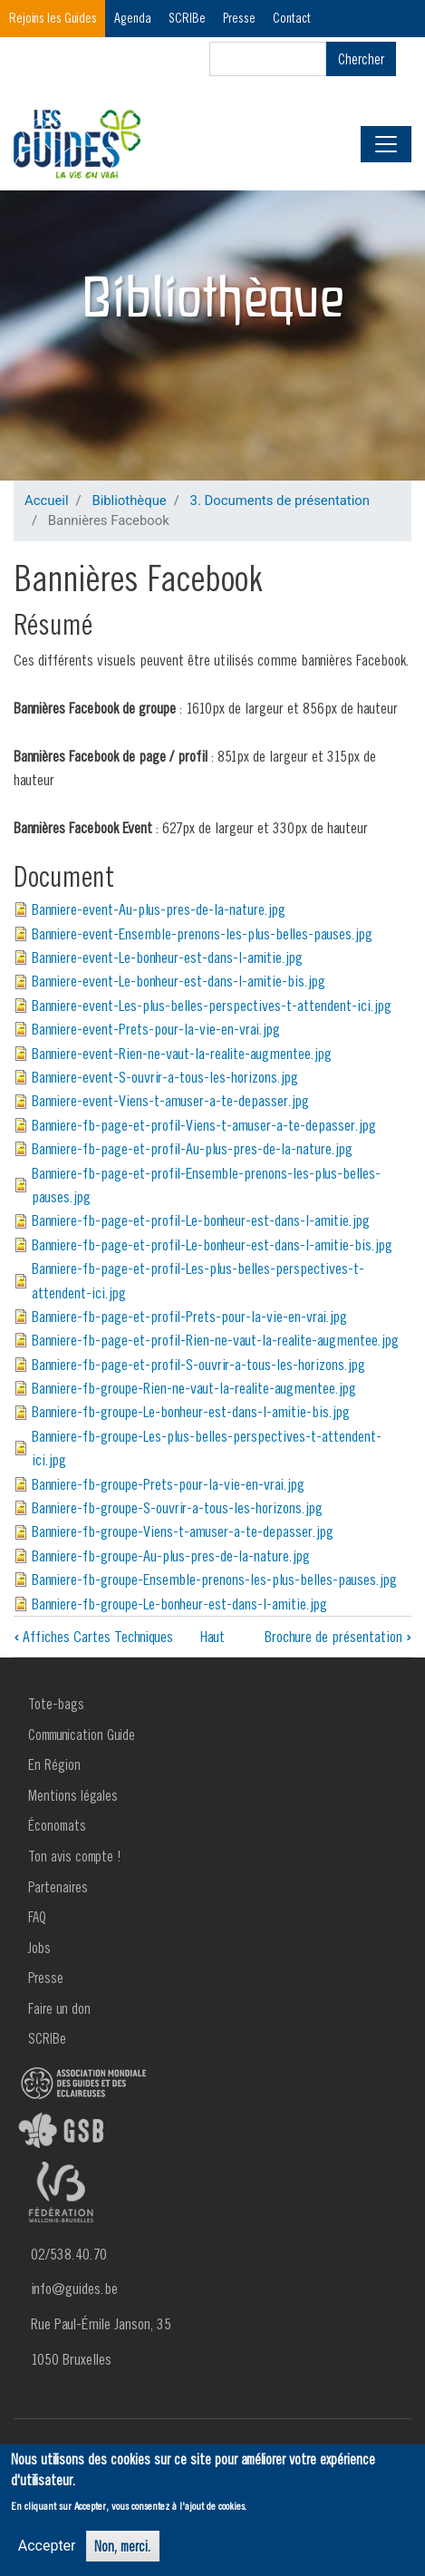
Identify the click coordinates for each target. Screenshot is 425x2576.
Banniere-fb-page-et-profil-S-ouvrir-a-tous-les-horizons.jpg (198, 1364)
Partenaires (58, 1887)
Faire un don (59, 2008)
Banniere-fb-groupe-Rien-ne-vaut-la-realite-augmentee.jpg (194, 1387)
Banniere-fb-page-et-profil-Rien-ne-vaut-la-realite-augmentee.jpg (215, 1339)
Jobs (39, 1947)
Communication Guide (81, 1734)
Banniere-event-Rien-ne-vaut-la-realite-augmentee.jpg (182, 1053)
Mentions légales (73, 1795)
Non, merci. (122, 2546)
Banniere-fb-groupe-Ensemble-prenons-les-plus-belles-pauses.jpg (214, 1579)
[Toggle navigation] (386, 144)
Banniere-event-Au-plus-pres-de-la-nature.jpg (158, 909)
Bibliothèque (129, 500)
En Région (54, 1764)
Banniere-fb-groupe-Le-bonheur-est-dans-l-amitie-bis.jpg (191, 1411)
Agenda (132, 17)
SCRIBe (187, 17)
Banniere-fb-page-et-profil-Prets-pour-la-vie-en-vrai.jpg (189, 1316)
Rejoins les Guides (53, 17)
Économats (57, 1825)
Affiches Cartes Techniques (93, 1636)
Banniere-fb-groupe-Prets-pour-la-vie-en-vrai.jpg (168, 1483)
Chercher (361, 59)
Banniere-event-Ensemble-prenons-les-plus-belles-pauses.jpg (202, 933)
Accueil (46, 500)
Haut (212, 1636)
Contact (292, 17)
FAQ (37, 1917)
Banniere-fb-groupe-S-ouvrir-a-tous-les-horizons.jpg (177, 1507)
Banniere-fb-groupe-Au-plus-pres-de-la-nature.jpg (171, 1555)
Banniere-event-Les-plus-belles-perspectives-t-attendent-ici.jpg (211, 1005)
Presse (239, 17)
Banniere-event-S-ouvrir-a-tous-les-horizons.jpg (165, 1076)
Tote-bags (56, 1704)
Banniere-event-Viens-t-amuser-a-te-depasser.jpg (170, 1100)
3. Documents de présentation (280, 500)
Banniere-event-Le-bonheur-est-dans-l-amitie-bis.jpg (178, 980)
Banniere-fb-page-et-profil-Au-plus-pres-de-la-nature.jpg (192, 1148)
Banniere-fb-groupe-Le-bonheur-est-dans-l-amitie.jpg (179, 1603)
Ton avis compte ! (74, 1856)
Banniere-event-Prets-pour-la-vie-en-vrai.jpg (156, 1028)
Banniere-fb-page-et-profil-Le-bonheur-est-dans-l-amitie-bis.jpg (212, 1244)
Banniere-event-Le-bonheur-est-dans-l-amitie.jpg (167, 957)
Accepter (47, 2545)
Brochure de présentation (338, 1636)
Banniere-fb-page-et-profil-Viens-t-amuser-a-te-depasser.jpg (204, 1124)
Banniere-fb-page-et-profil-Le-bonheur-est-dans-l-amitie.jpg (201, 1220)
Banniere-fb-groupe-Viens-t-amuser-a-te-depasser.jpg (182, 1531)
